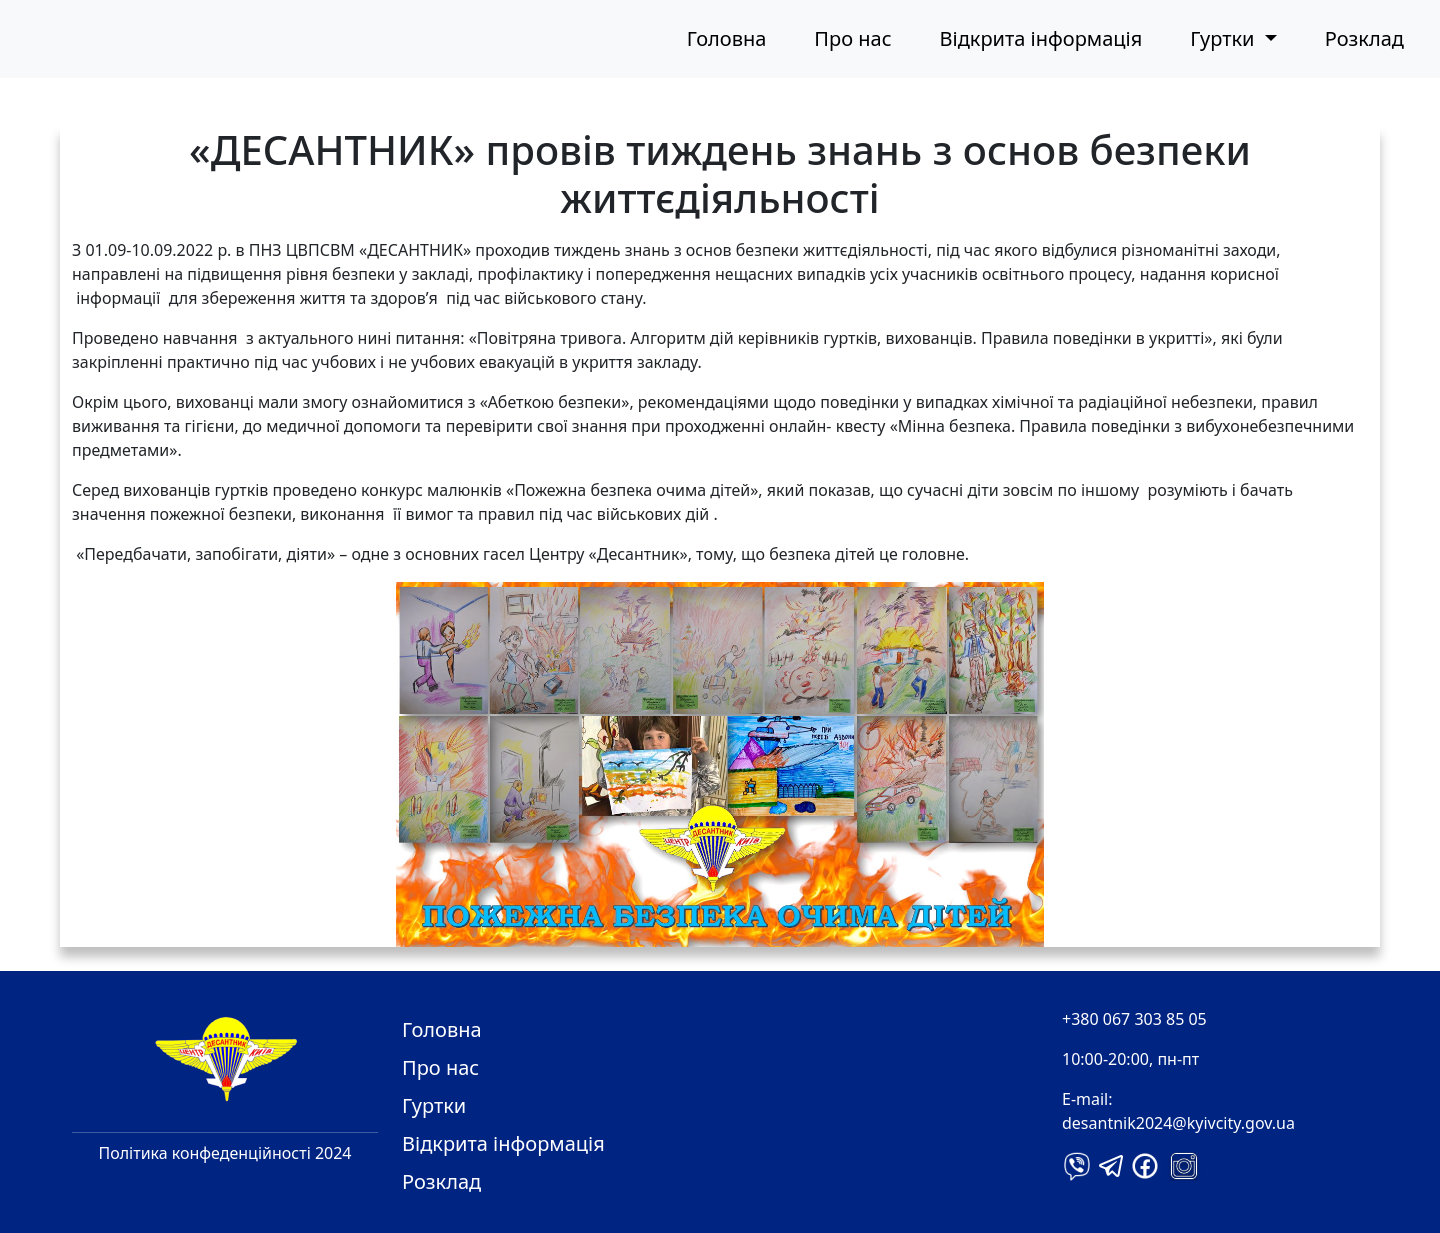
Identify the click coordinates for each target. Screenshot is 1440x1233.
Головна (727, 38)
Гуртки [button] (1224, 38)
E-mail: (1087, 1099)
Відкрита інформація (1041, 38)
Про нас (852, 38)
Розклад (1364, 38)
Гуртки (434, 1105)
